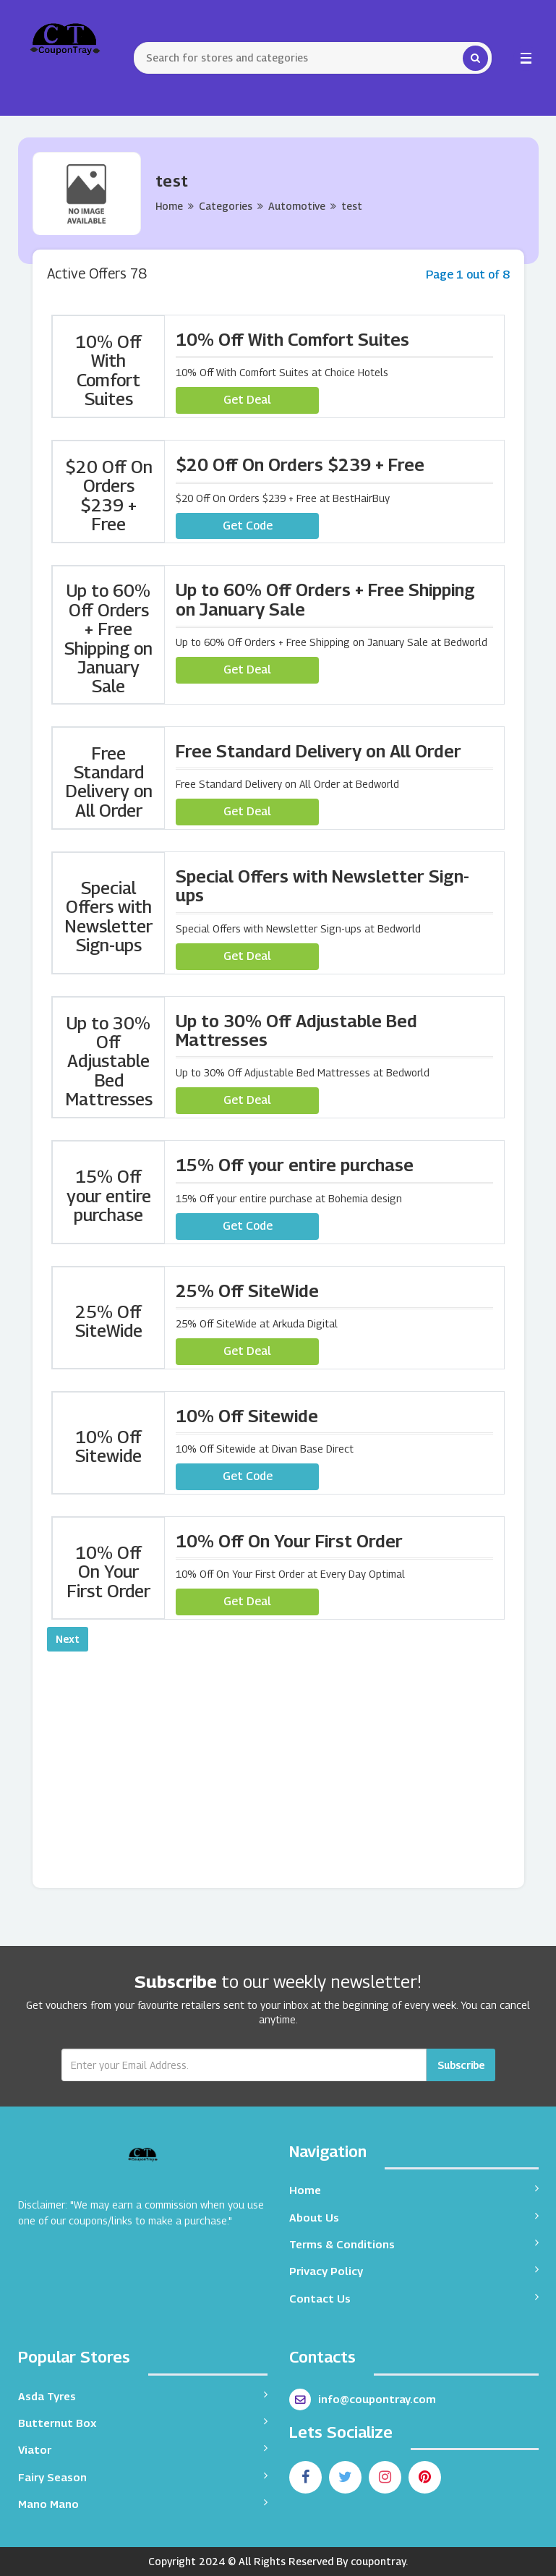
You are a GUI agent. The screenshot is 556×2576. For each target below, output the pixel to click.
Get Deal (247, 400)
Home (169, 206)
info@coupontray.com (362, 2399)
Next (68, 1639)
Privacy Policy (414, 2270)
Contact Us (414, 2298)
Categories (225, 206)
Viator (143, 2449)
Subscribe (460, 2065)
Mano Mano (143, 2503)
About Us (414, 2217)
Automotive (296, 206)
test (351, 206)
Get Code (248, 525)
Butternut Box (143, 2422)
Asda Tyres (143, 2395)
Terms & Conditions (414, 2243)
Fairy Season (143, 2476)
